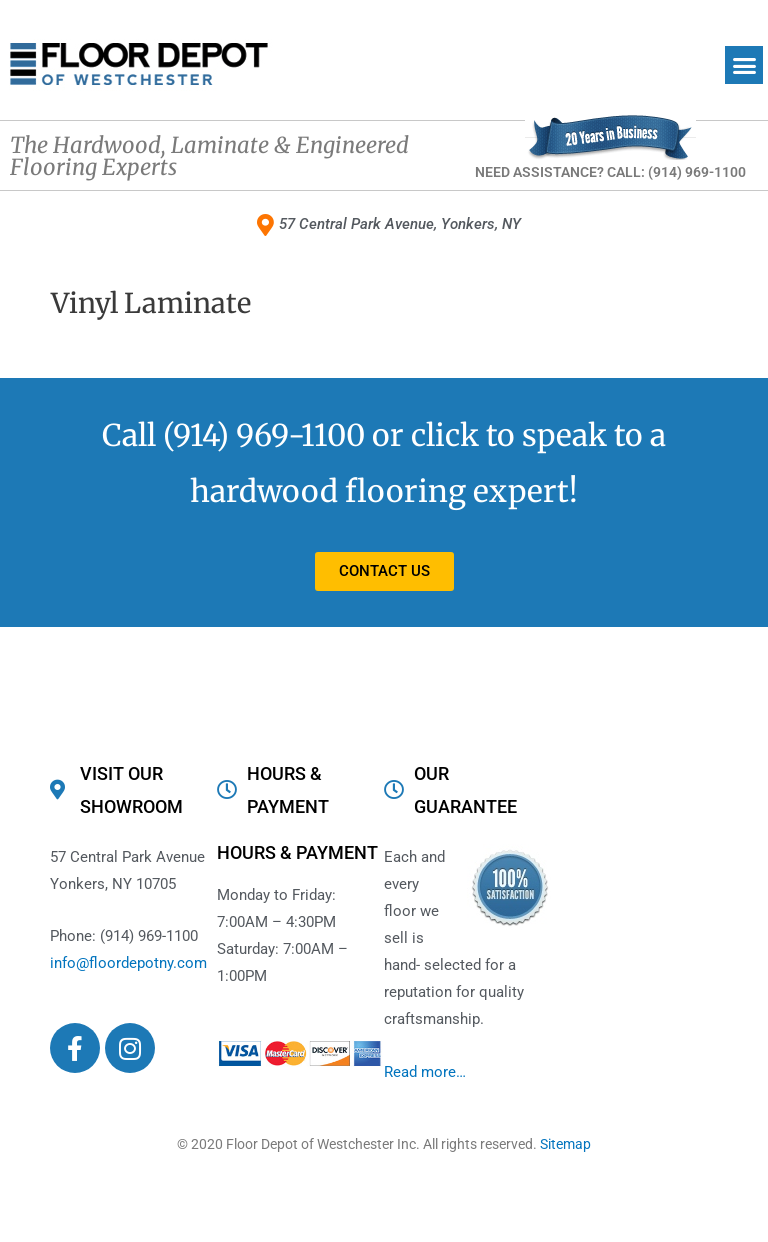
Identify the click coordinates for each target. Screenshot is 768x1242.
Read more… (425, 1072)
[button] (744, 65)
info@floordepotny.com (128, 964)
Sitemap (565, 1145)
